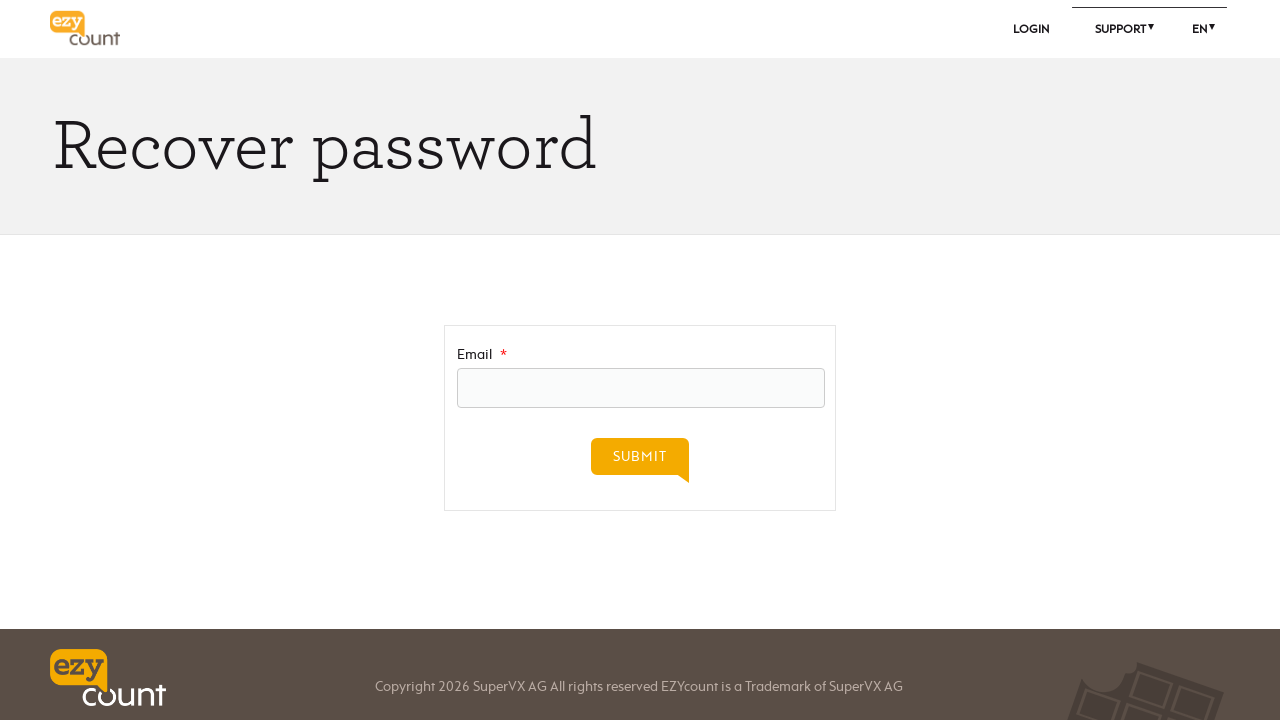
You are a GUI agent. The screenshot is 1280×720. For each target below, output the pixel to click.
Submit (640, 456)
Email (482, 354)
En (1199, 29)
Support (1120, 29)
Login (1031, 29)
